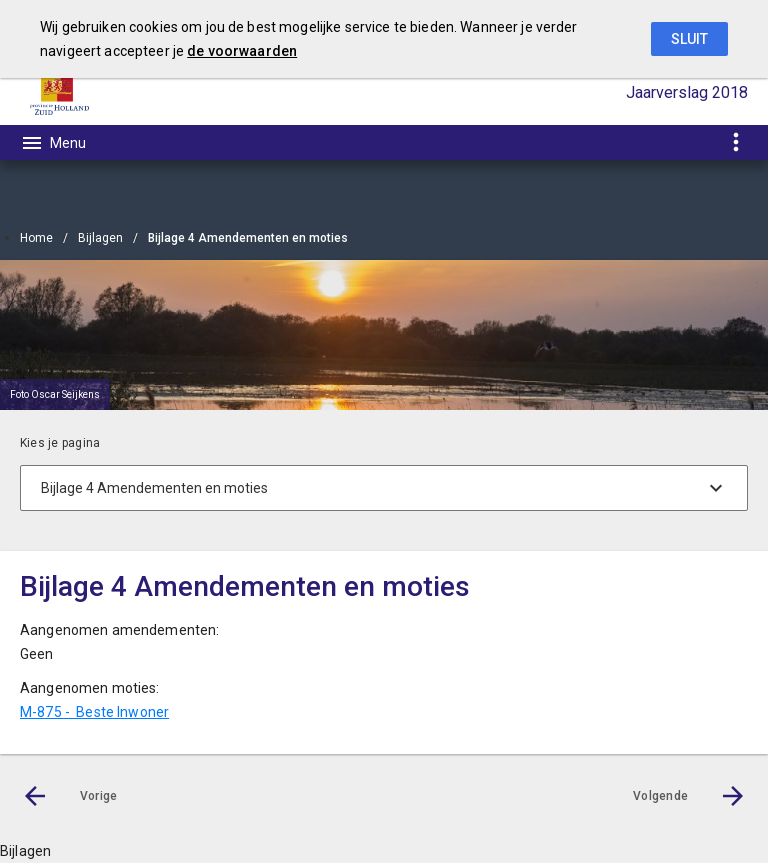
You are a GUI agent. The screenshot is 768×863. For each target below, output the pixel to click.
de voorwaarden (242, 51)
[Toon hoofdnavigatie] (53, 143)
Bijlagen (100, 238)
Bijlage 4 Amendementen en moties (248, 238)
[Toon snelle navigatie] (735, 142)
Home (36, 238)
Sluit (689, 39)
